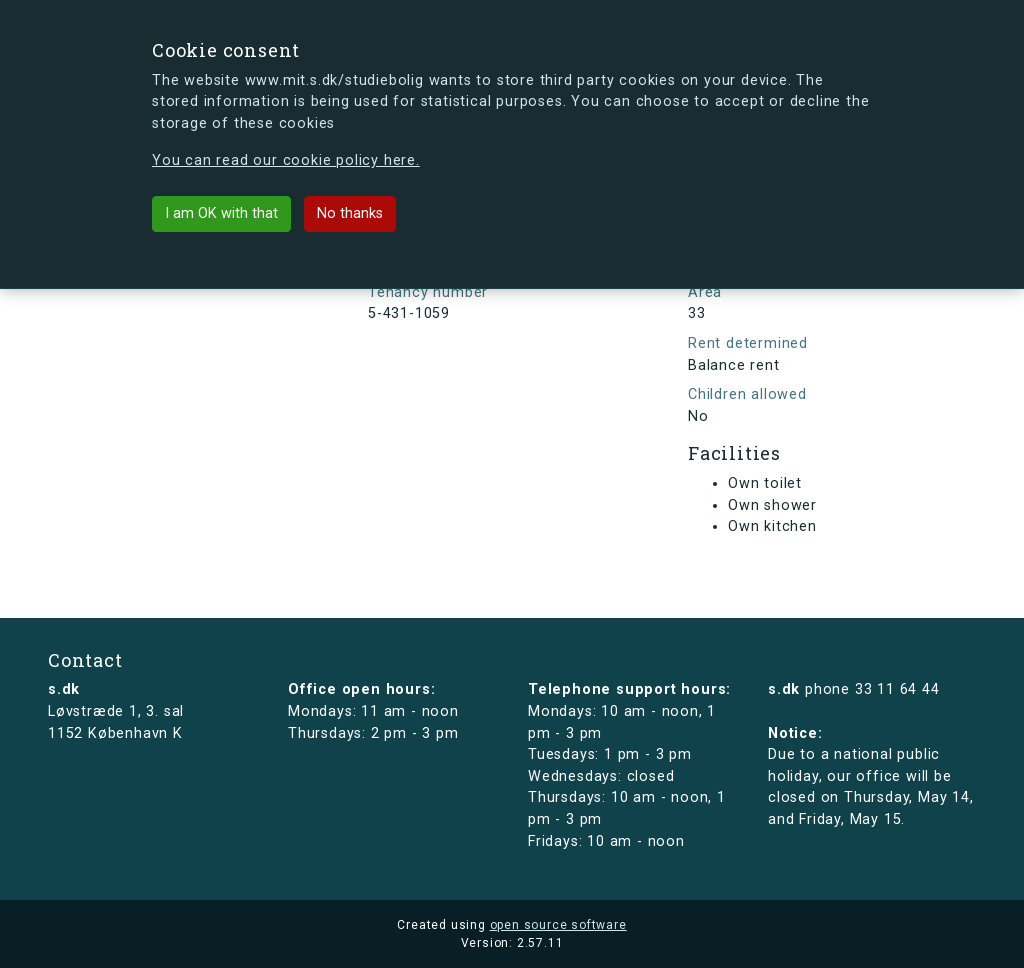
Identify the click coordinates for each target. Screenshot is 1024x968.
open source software (558, 925)
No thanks (350, 213)
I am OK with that (221, 213)
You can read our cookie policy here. (286, 160)
